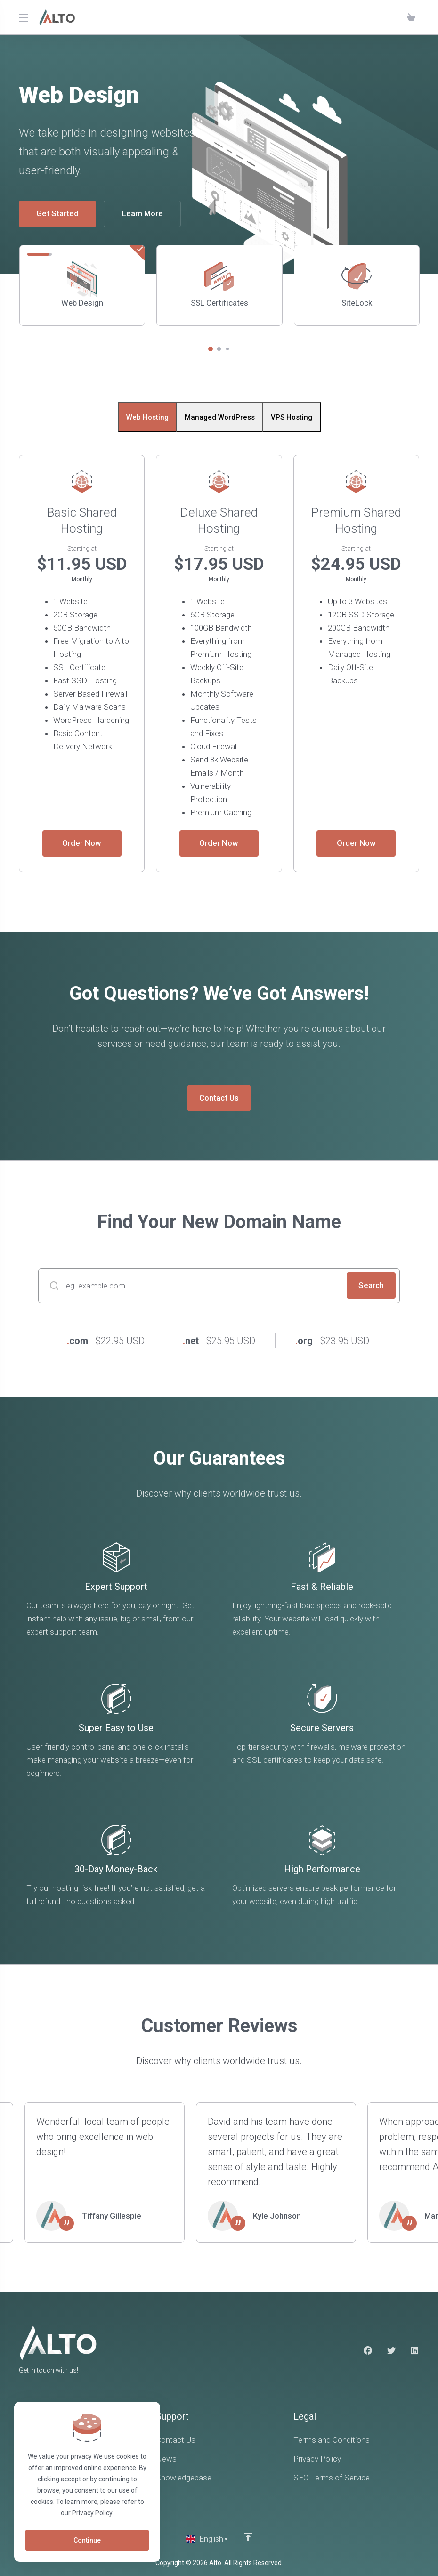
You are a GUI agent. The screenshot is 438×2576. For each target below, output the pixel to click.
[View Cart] (411, 17)
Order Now (81, 843)
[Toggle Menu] (23, 17)
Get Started (57, 214)
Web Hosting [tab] (147, 417)
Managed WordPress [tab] (220, 417)
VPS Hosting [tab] (291, 417)
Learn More (142, 214)
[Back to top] (248, 2537)
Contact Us (219, 1098)
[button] (210, 349)
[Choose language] (207, 2539)
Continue (87, 2540)
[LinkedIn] (415, 2351)
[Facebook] (368, 2351)
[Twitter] (391, 2351)
